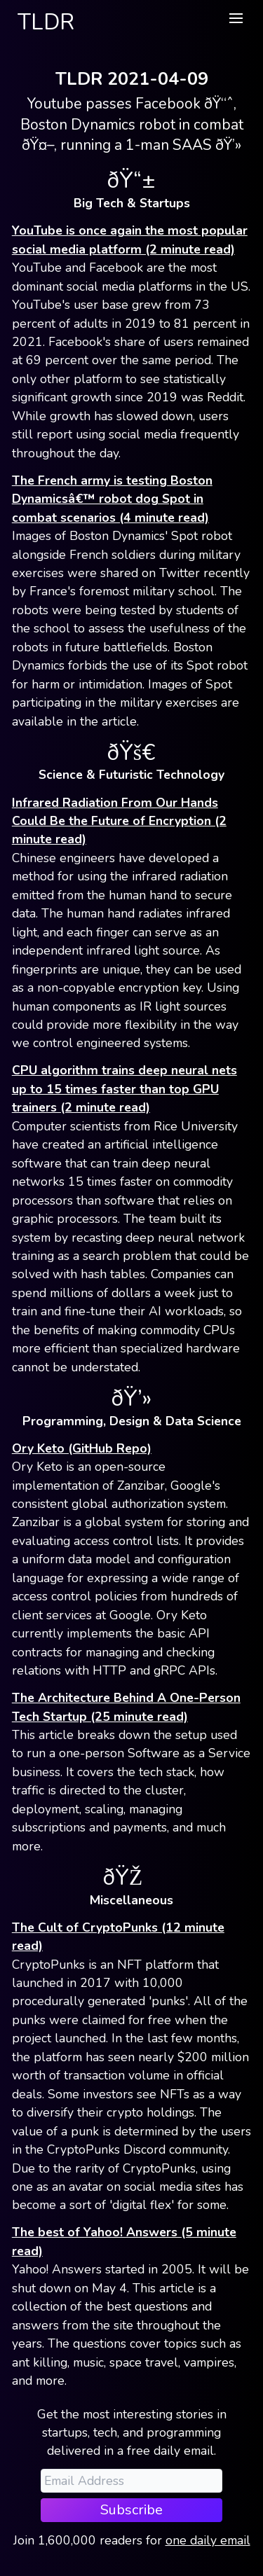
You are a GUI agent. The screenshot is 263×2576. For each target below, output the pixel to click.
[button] (235, 18)
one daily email (208, 2540)
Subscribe (131, 2509)
